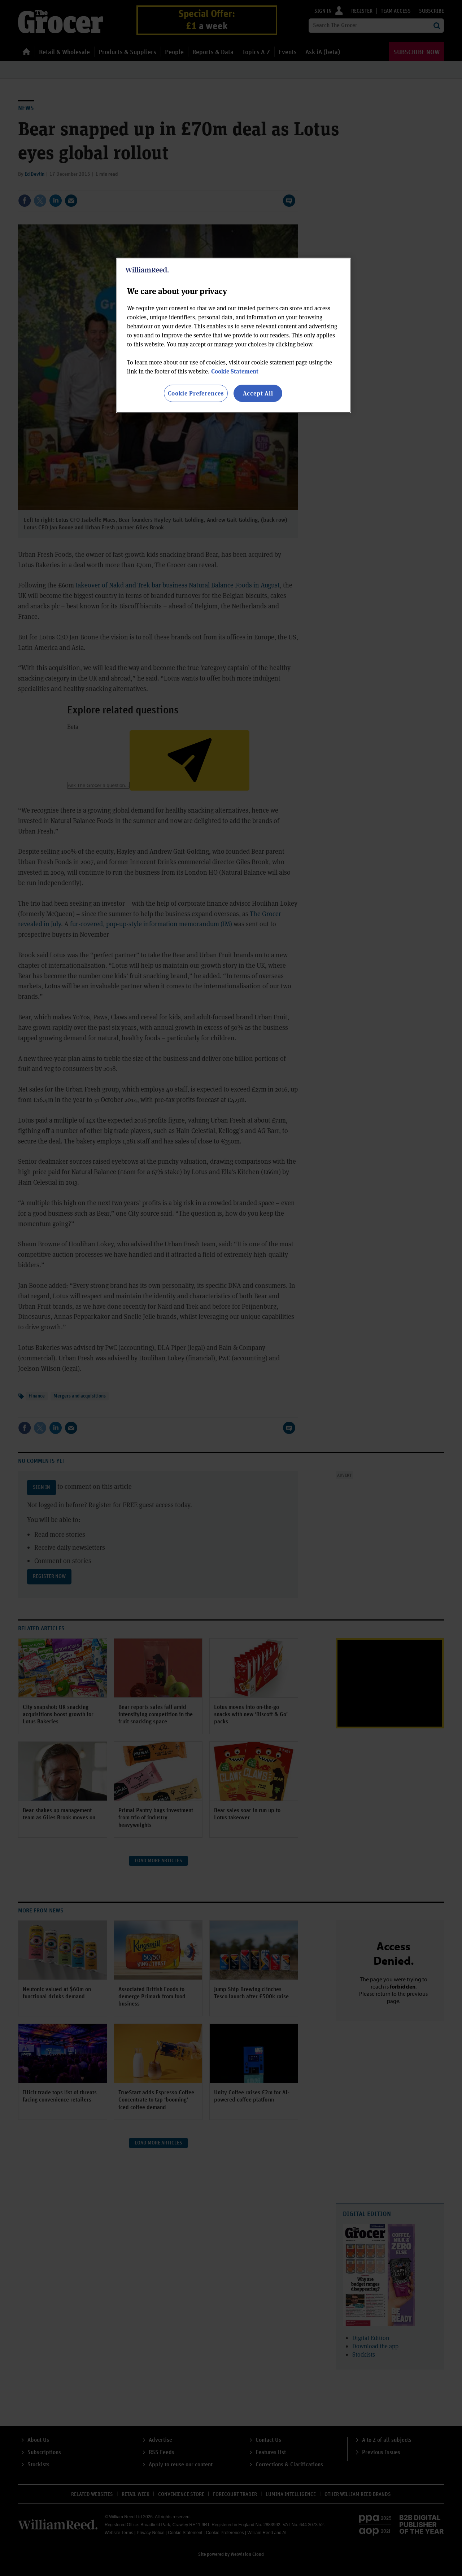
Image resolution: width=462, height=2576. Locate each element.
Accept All (258, 393)
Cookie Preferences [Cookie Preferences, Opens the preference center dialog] (196, 393)
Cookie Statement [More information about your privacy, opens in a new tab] (234, 371)
